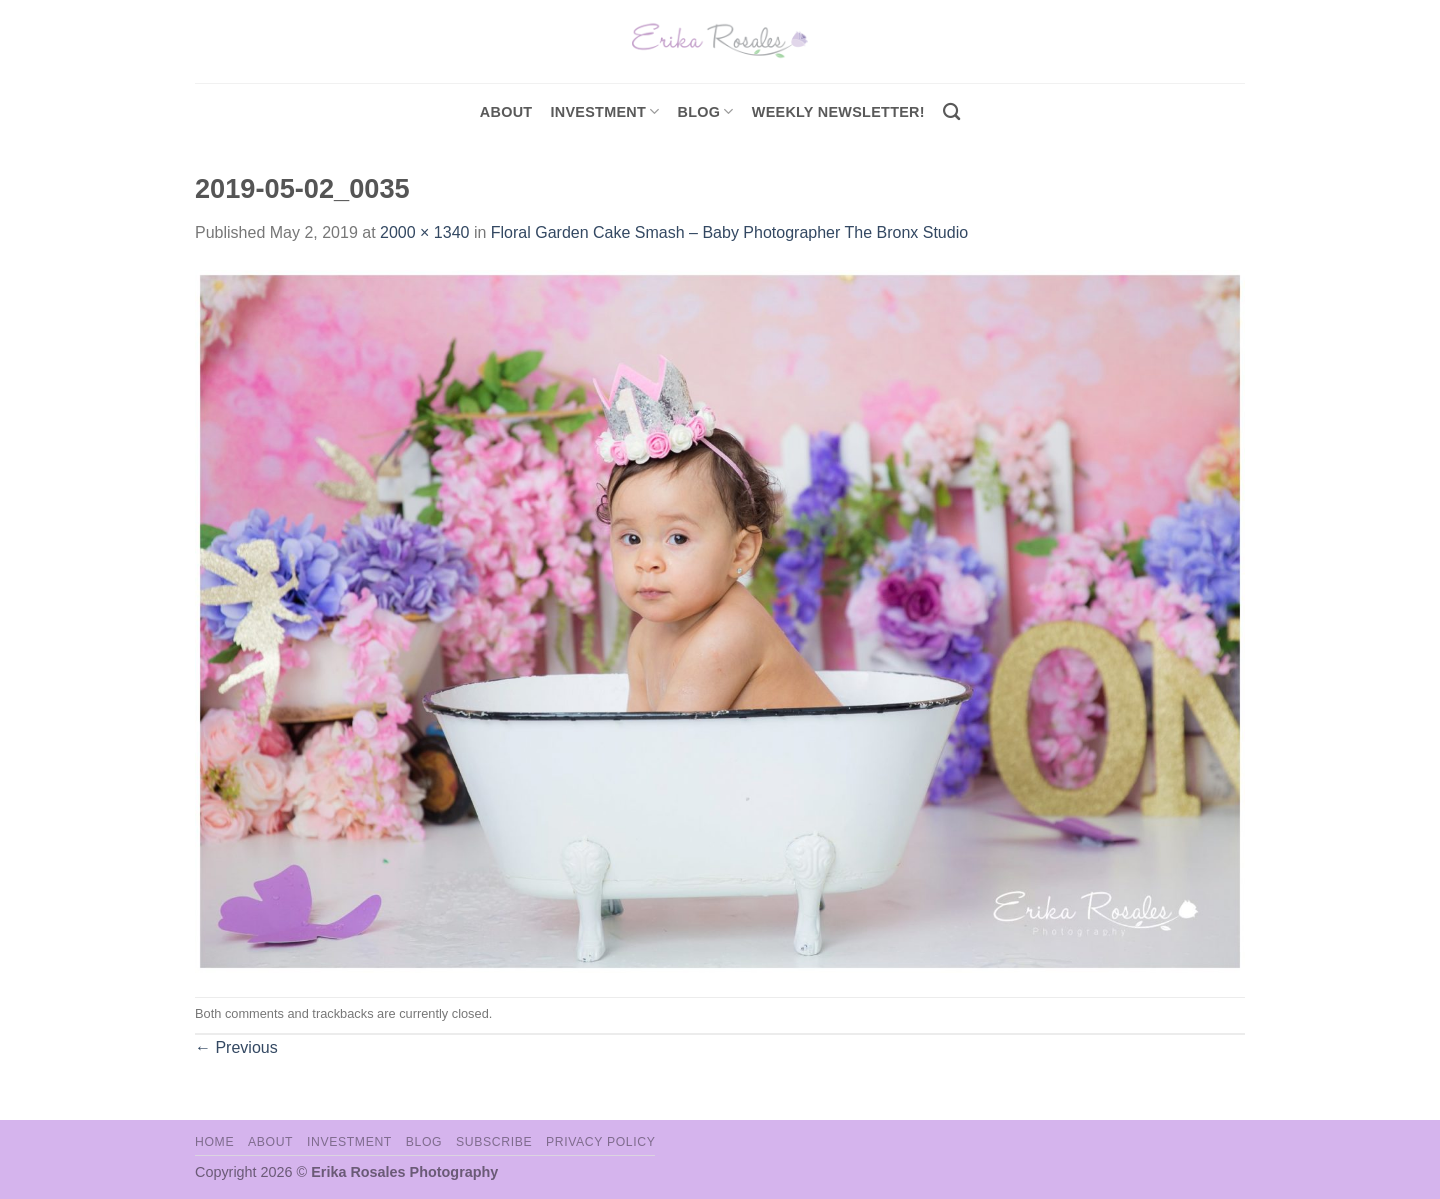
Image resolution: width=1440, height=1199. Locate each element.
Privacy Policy (600, 1142)
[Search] (951, 112)
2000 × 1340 (424, 232)
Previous (236, 1047)
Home (214, 1142)
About (506, 112)
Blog (706, 111)
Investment (349, 1142)
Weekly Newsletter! (838, 112)
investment (604, 111)
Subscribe (494, 1142)
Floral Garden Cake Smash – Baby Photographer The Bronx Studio (729, 232)
